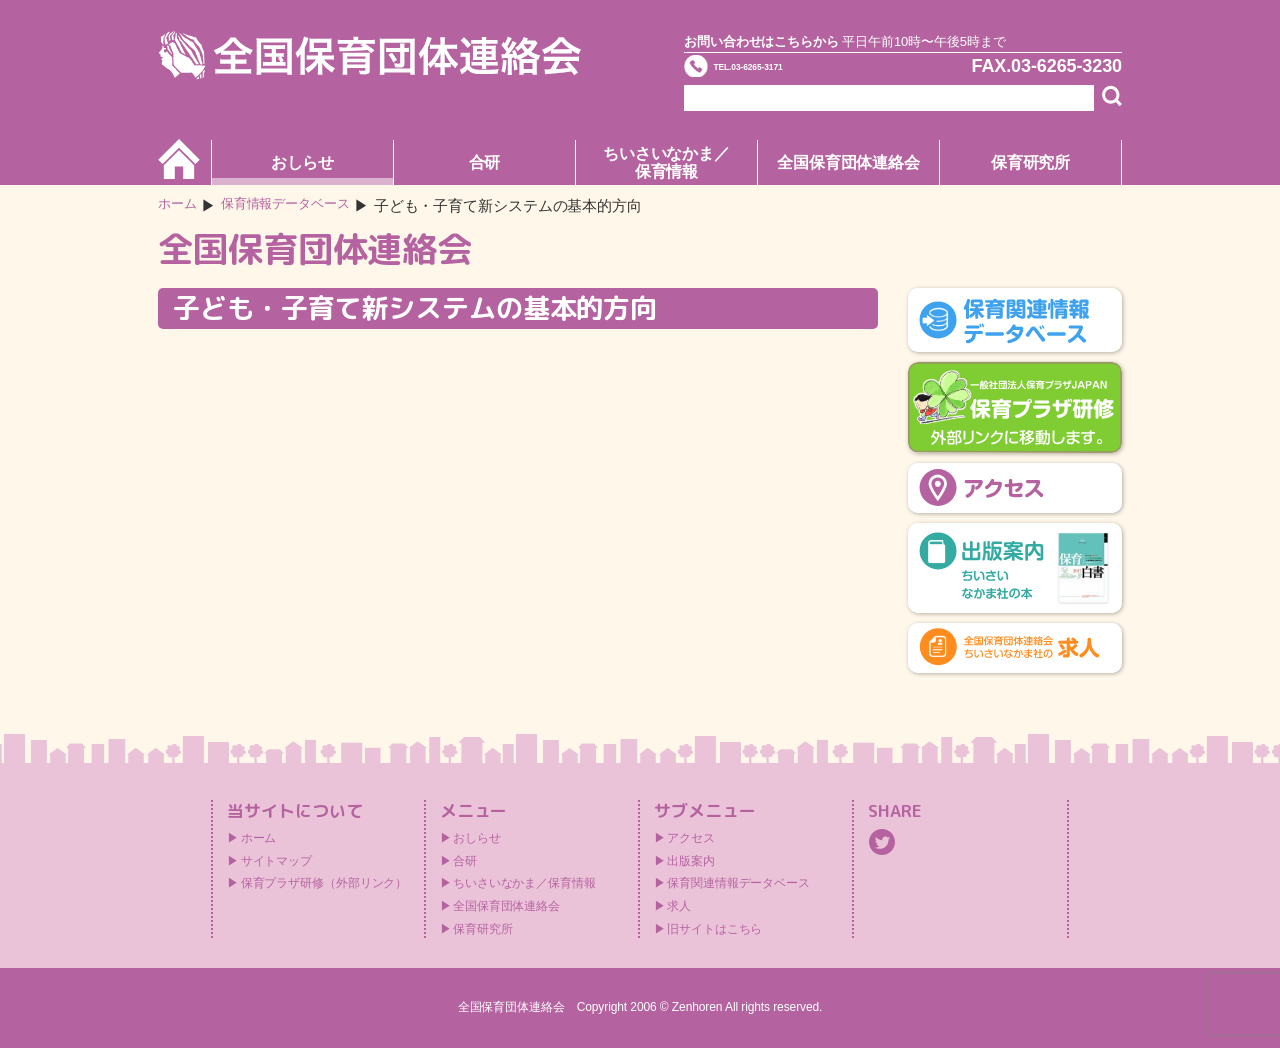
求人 (679, 906)
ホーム (180, 205)
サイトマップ (276, 861)
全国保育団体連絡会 (848, 162)
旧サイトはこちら (714, 929)
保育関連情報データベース (738, 883)
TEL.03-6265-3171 (797, 74)
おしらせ (303, 162)
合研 (485, 162)
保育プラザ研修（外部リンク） (324, 883)
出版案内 (691, 861)
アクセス (691, 838)
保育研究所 (1031, 162)
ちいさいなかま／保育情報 (666, 162)
